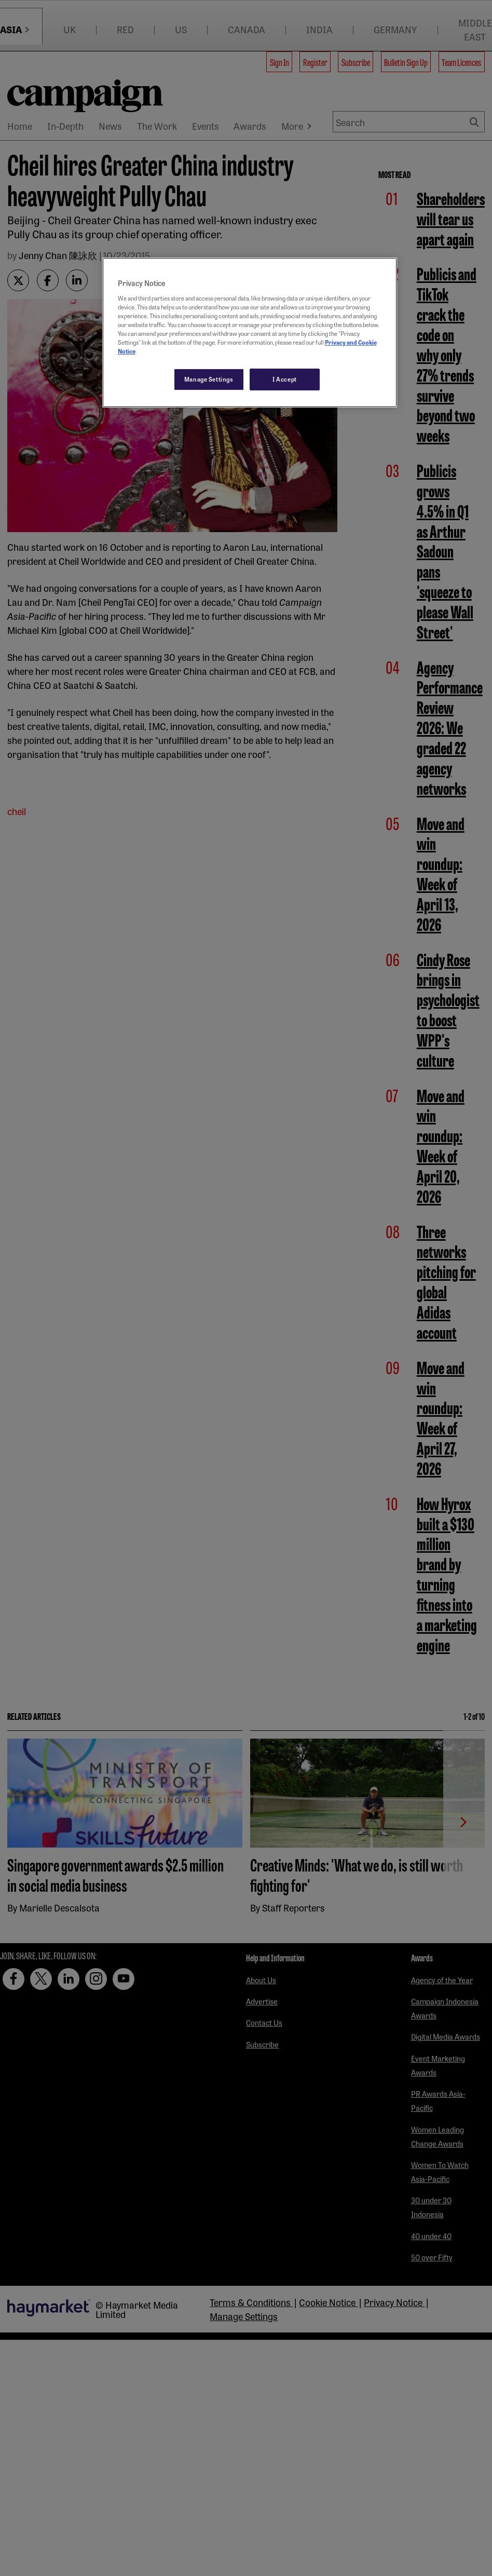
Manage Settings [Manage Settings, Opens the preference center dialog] (209, 379)
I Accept (284, 379)
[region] (250, 332)
